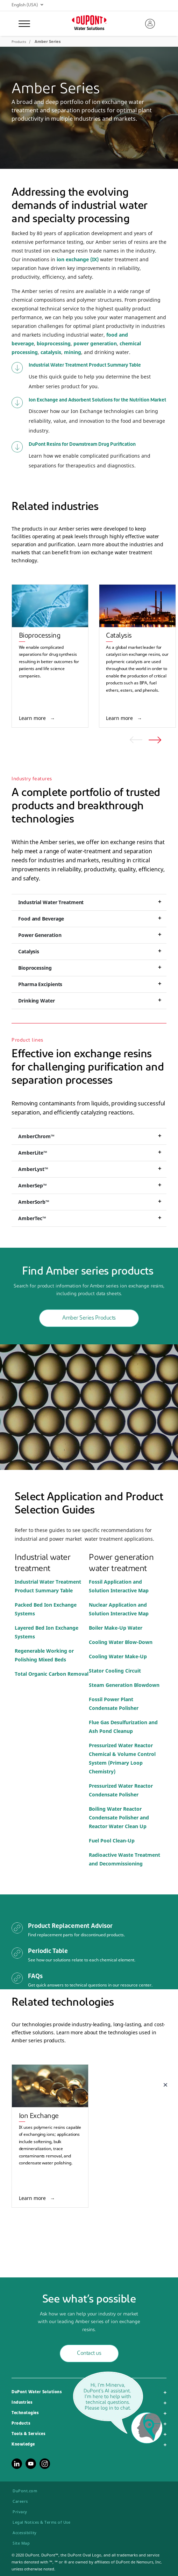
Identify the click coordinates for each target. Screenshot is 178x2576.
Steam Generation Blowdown (124, 1685)
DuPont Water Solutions (37, 2392)
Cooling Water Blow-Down (120, 1642)
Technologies (25, 2413)
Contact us (89, 2353)
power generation (95, 343)
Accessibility (25, 2532)
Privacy (20, 2511)
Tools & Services (28, 2434)
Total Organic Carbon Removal (51, 1673)
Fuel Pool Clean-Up (112, 1840)
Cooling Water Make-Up (118, 1656)
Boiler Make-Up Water (115, 1627)
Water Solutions (89, 29)
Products (21, 2423)
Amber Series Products (89, 1318)
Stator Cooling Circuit (115, 1670)
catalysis (51, 352)
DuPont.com (25, 2490)
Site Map (21, 2543)
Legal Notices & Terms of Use (41, 2522)
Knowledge (23, 2444)
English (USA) (27, 5)
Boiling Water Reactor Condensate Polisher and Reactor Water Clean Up (119, 1817)
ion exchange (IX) (78, 259)
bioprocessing (54, 343)
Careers (20, 2501)
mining (72, 352)
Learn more (33, 718)
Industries (22, 2403)
